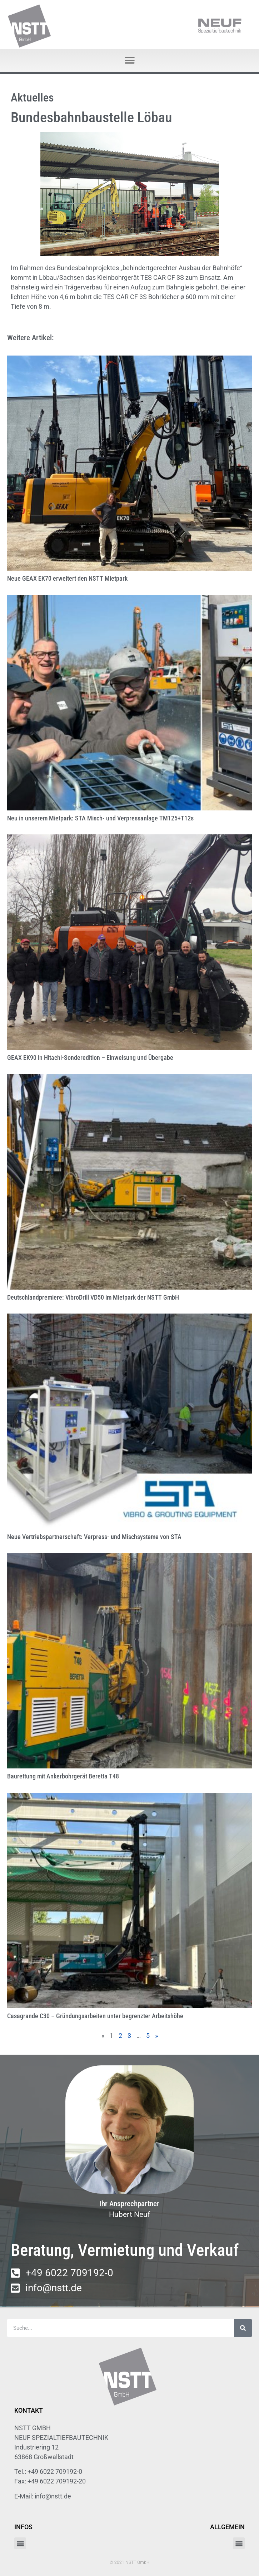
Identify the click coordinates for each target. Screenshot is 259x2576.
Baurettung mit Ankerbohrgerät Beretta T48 (63, 1776)
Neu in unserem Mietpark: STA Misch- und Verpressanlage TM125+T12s (100, 818)
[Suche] (243, 2328)
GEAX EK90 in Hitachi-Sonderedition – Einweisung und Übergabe (90, 1057)
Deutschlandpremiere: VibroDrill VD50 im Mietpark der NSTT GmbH (93, 1297)
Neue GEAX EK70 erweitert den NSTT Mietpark (67, 578)
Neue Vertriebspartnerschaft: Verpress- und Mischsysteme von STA (94, 1536)
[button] (129, 61)
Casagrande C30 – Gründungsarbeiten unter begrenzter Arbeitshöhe (95, 2016)
